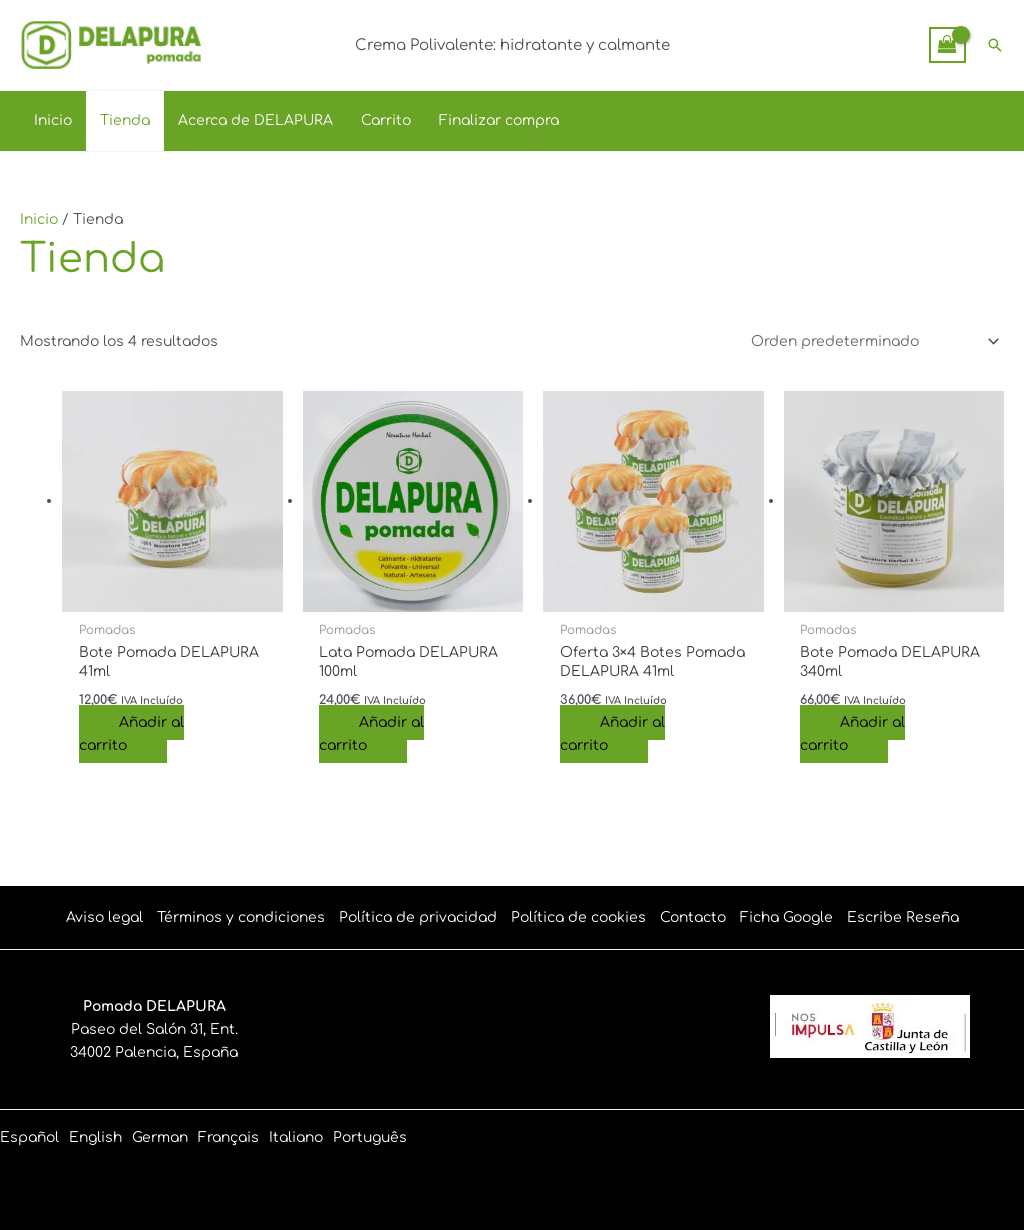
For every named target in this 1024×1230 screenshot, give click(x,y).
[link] (29, 1137)
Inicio (53, 120)
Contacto (693, 917)
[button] (995, 45)
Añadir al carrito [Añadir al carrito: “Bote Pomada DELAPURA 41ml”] (131, 734)
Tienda (125, 120)
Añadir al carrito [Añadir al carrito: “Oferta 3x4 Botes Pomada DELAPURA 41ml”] (612, 734)
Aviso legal (104, 917)
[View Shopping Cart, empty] (947, 44)
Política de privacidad (418, 917)
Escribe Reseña (903, 917)
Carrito (386, 120)
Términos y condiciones (241, 917)
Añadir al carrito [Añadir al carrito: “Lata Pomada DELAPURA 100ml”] (371, 734)
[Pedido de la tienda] (872, 341)
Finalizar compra (499, 120)
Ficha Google (786, 917)
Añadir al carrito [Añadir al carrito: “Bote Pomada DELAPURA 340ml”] (852, 734)
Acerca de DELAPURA (255, 120)
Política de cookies (578, 917)
